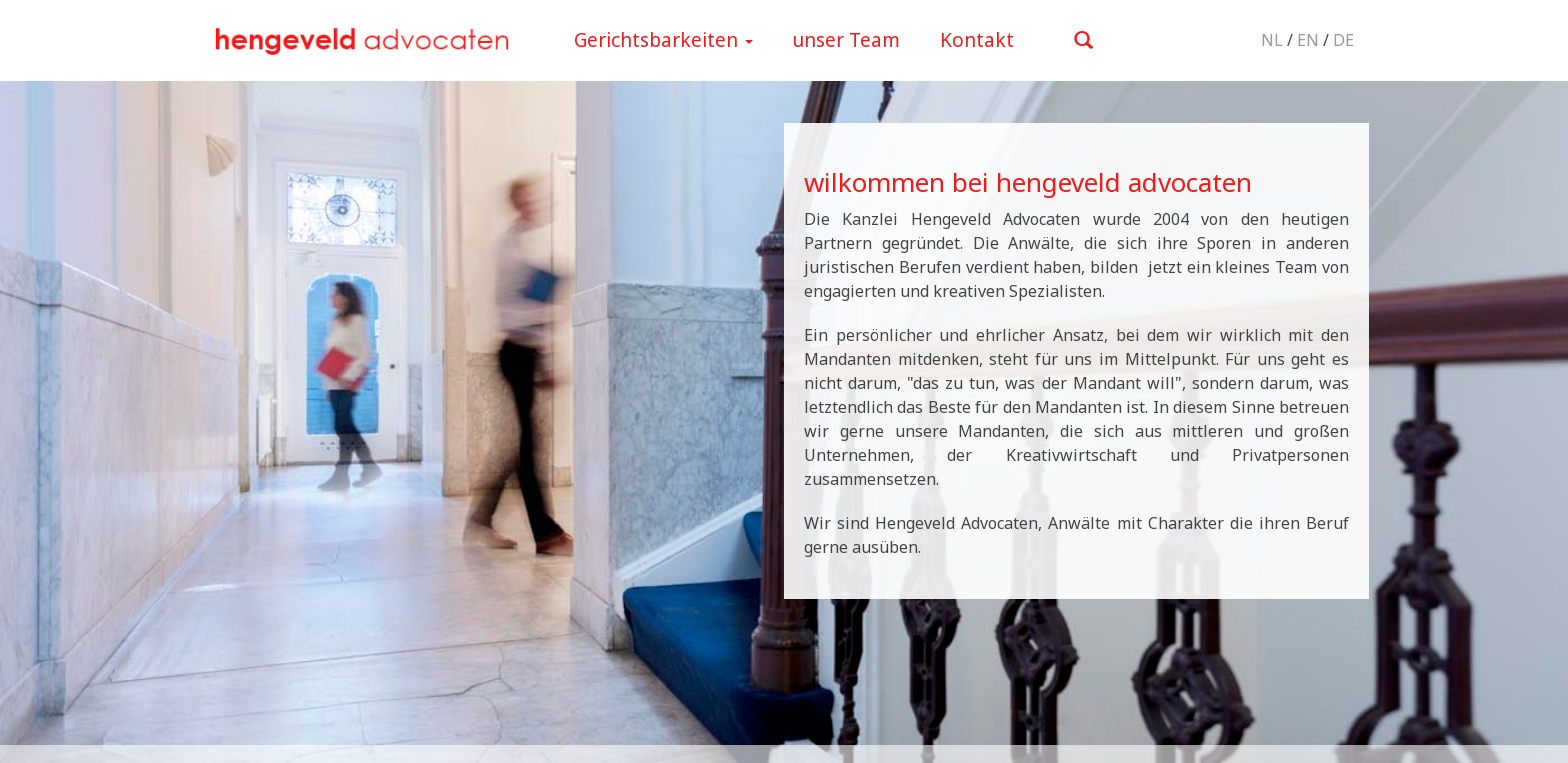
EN (1308, 40)
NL (1272, 40)
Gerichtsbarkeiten (663, 40)
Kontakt (977, 40)
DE (1343, 40)
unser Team (846, 40)
